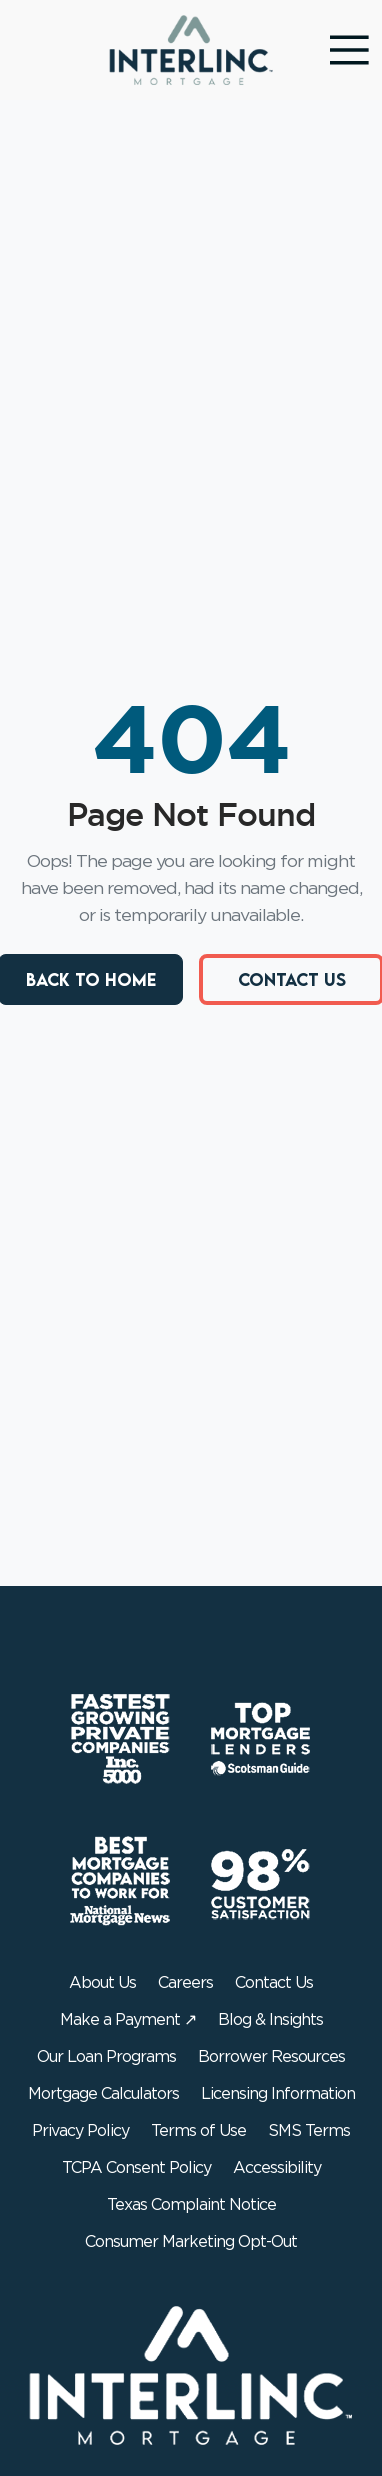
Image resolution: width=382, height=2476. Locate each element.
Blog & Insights (270, 2020)
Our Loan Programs (106, 2057)
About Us (102, 1983)
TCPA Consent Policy (136, 2168)
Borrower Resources (271, 2057)
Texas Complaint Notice (191, 2205)
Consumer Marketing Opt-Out (191, 2242)
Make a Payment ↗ (128, 2020)
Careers (185, 1983)
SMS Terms (309, 2131)
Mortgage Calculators (103, 2094)
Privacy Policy (80, 2131)
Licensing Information (278, 2094)
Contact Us (274, 1983)
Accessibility (277, 2168)
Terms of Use (198, 2131)
